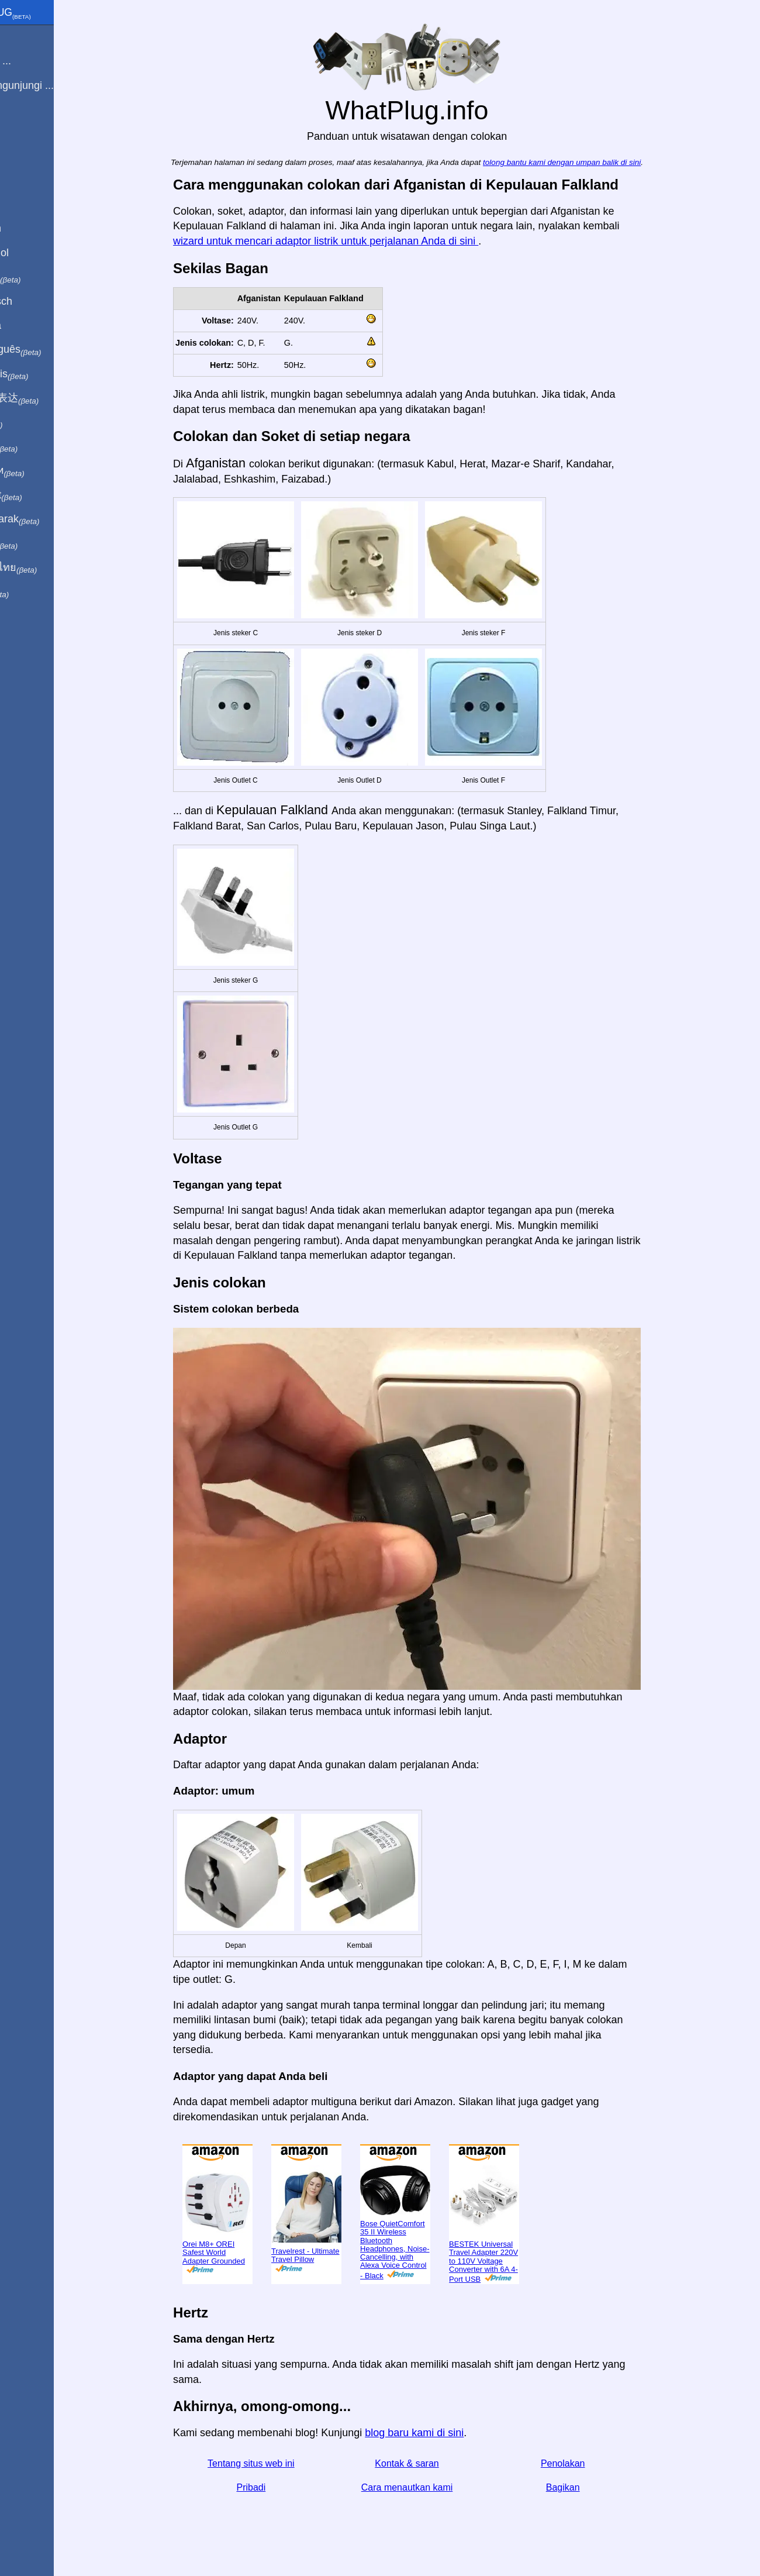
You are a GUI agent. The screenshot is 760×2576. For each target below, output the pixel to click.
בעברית (33, 592)
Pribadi (276, 2487)
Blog (16, 128)
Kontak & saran (432, 2463)
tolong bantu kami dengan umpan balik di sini (587, 162)
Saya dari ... (34, 61)
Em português (49, 349)
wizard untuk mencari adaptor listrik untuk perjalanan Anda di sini (351, 241)
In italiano (39, 277)
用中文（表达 (48, 398)
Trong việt (40, 495)
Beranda (26, 37)
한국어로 (37, 543)
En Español (33, 253)
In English (29, 228)
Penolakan (588, 2463)
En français (43, 374)
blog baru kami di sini (440, 2433)
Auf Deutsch (35, 301)
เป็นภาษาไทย (47, 568)
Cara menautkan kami (433, 2487)
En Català (29, 325)
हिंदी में (30, 422)
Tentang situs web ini (276, 2463)
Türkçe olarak (48, 519)
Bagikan (589, 2487)
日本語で (37, 446)
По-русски (41, 470)
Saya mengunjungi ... (55, 85)
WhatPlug (44, 13)
